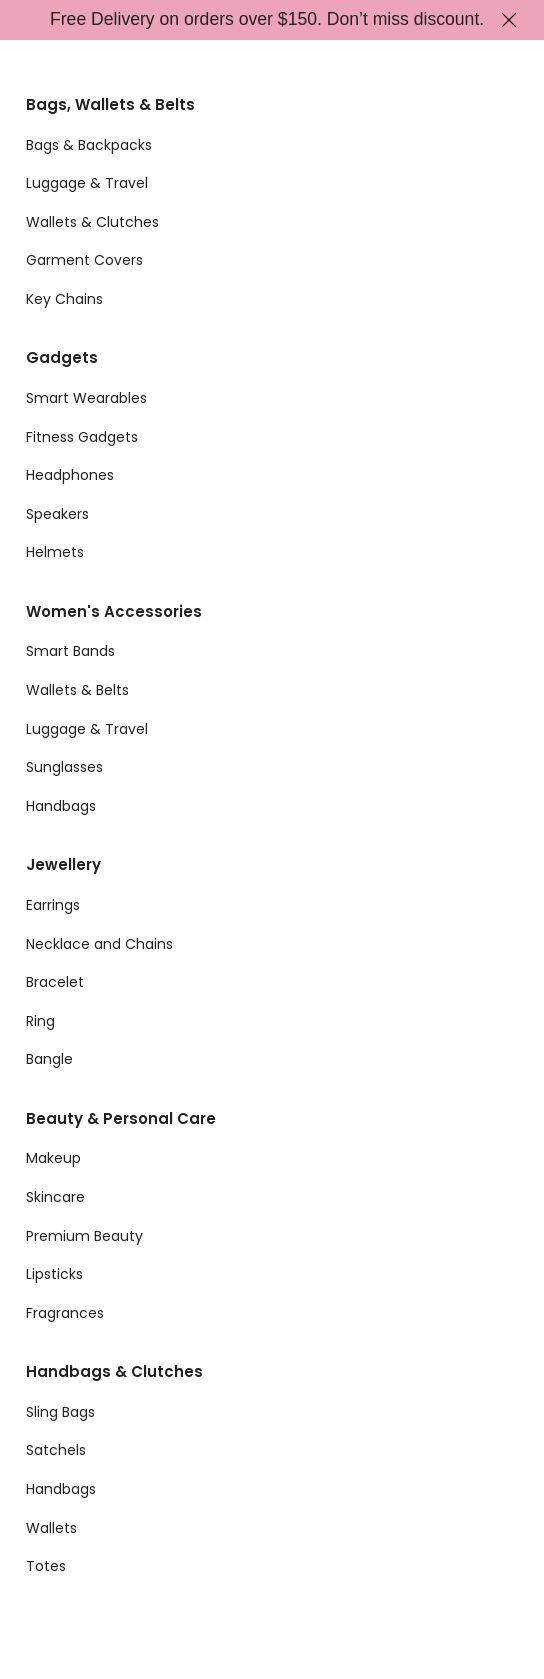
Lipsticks (54, 1274)
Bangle (49, 1059)
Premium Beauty (84, 1236)
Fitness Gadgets (82, 437)
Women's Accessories (114, 611)
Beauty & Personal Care (121, 1118)
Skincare (55, 1197)
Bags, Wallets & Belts (110, 104)
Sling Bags (60, 1412)
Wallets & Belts (77, 690)
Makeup (53, 1158)
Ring (40, 1021)
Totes (46, 1566)
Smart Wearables (86, 398)
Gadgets (62, 357)
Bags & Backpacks (89, 145)
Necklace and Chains (99, 944)
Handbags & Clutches (114, 1371)
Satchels (56, 1450)
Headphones (70, 475)
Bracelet (55, 982)
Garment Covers (84, 260)
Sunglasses (64, 767)
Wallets (51, 1528)
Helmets (55, 552)
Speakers (57, 514)
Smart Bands (70, 651)
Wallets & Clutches (92, 222)
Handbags (61, 806)
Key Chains (64, 299)
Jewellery (63, 864)
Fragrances (65, 1313)
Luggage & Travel (87, 183)
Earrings (53, 905)
